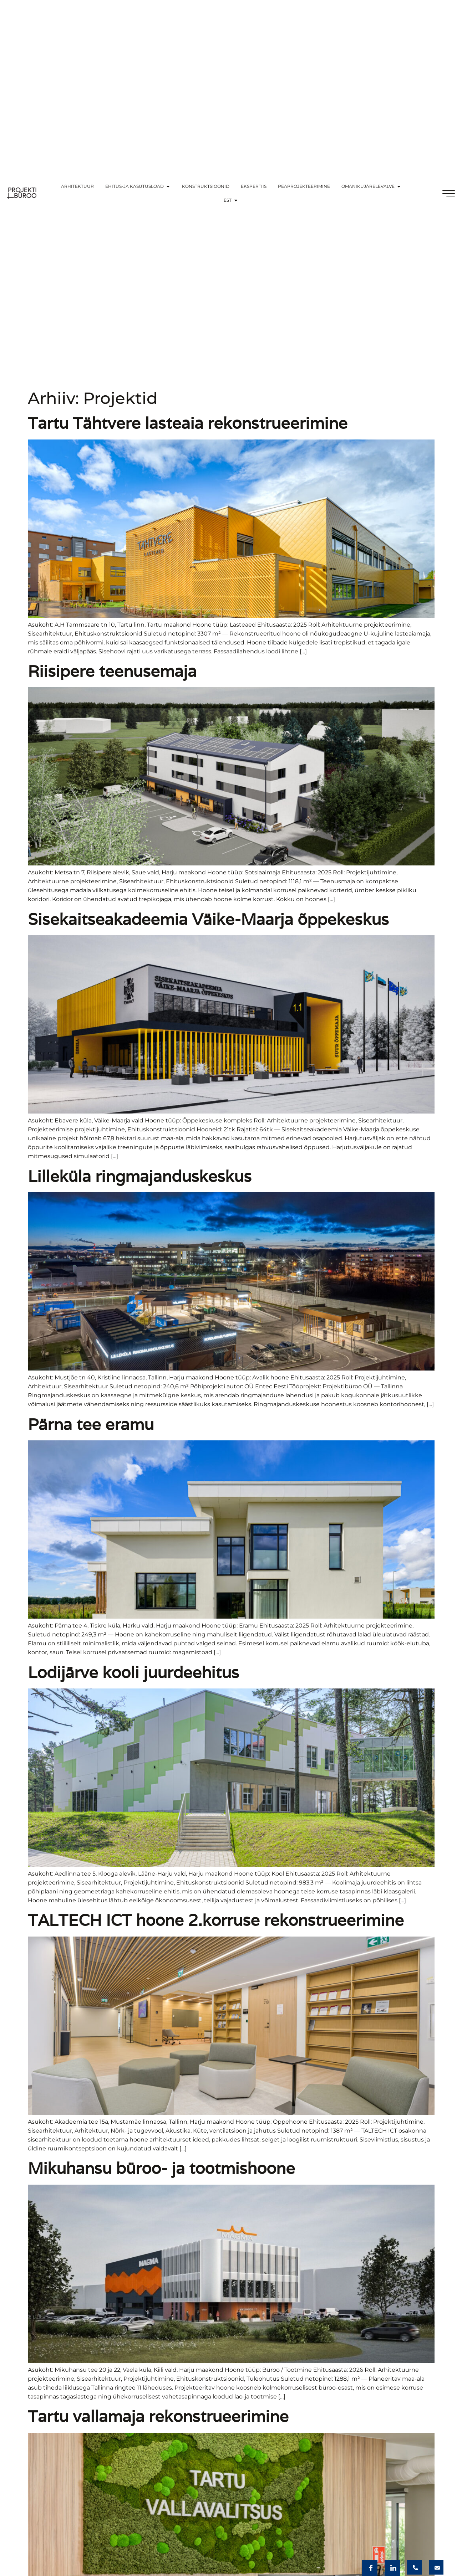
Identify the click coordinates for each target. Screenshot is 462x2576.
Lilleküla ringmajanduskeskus (140, 1176)
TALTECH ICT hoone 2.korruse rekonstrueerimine (216, 1919)
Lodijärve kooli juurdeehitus (133, 1672)
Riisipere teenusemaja (112, 671)
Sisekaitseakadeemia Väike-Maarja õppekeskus (208, 919)
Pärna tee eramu (91, 1424)
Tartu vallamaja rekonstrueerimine (158, 2416)
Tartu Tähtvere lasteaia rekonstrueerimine (187, 422)
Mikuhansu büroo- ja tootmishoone (161, 2168)
